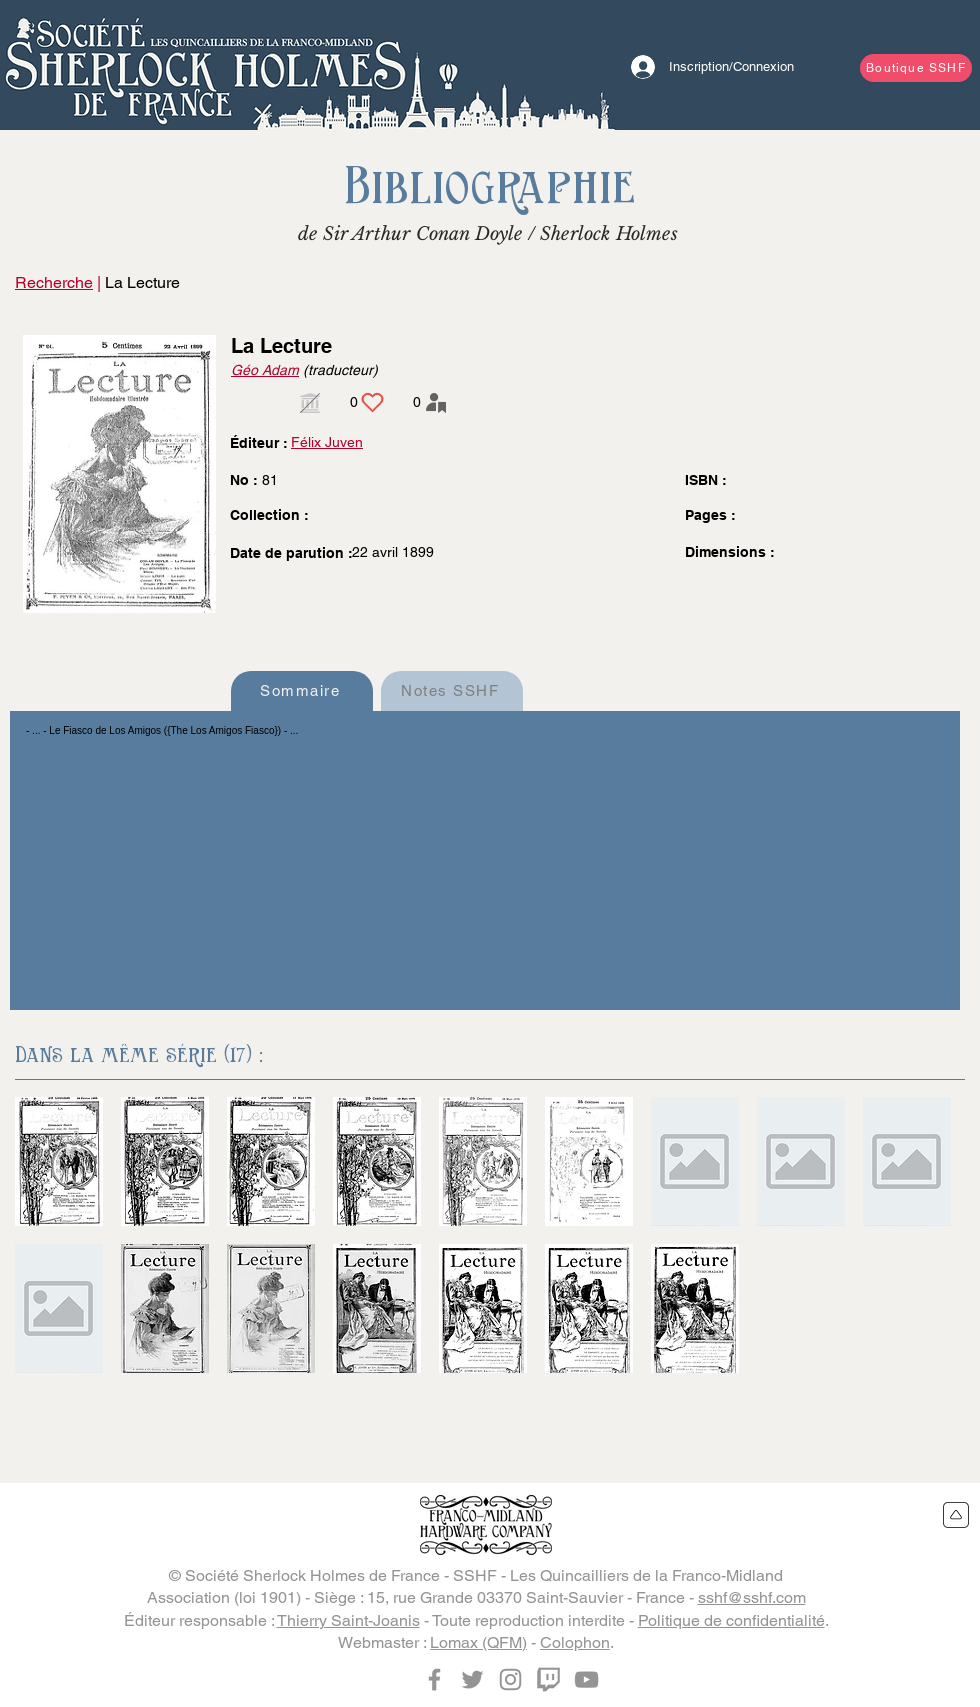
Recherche (54, 282)
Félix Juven (327, 442)
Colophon (575, 1642)
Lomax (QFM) (478, 1642)
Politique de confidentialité (731, 1620)
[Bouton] (205, 65)
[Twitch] (548, 1679)
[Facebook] (434, 1679)
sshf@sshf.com (752, 1597)
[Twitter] (472, 1679)
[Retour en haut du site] (956, 1515)
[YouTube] (586, 1679)
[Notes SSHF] (452, 691)
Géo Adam (265, 370)
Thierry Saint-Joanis (348, 1620)
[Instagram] (510, 1679)
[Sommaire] (302, 691)
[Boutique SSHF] (916, 68)
